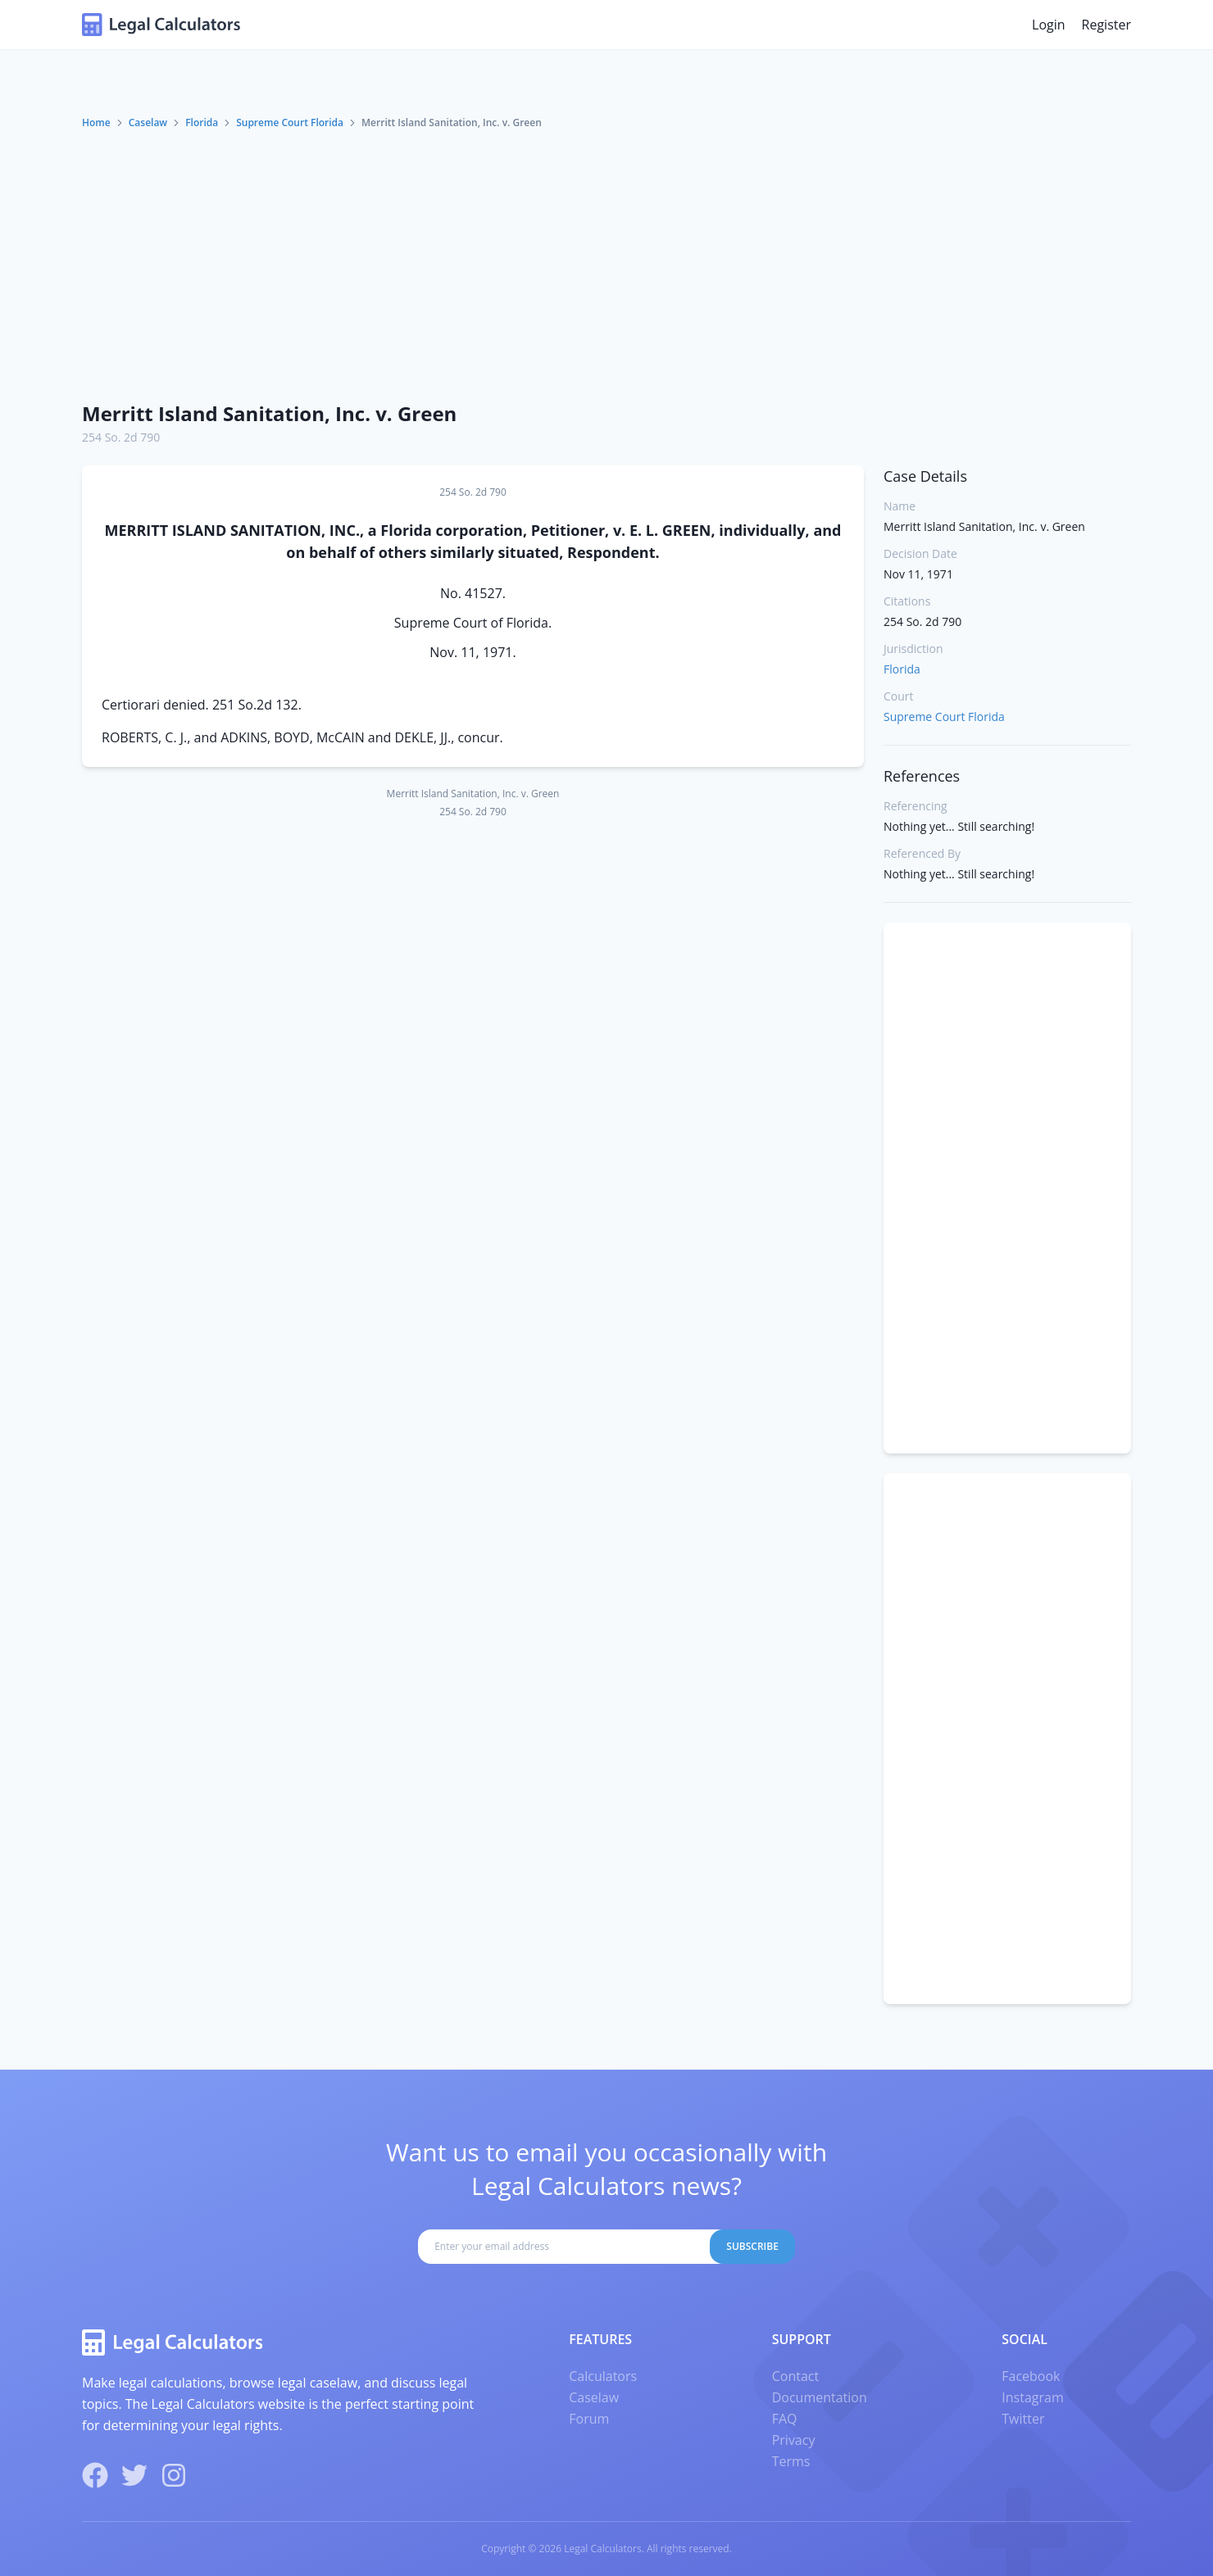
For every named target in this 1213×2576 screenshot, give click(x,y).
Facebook (1031, 2376)
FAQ (784, 2419)
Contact (795, 2376)
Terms (791, 2461)
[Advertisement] (606, 264)
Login (1048, 25)
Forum (589, 2419)
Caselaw (148, 122)
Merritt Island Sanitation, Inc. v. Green (269, 413)
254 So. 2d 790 (121, 437)
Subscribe (752, 2246)
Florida (201, 122)
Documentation (819, 2397)
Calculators (603, 2376)
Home (96, 122)
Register (1106, 25)
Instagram (1032, 2397)
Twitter (1023, 2419)
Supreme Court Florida (289, 122)
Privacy (793, 2440)
